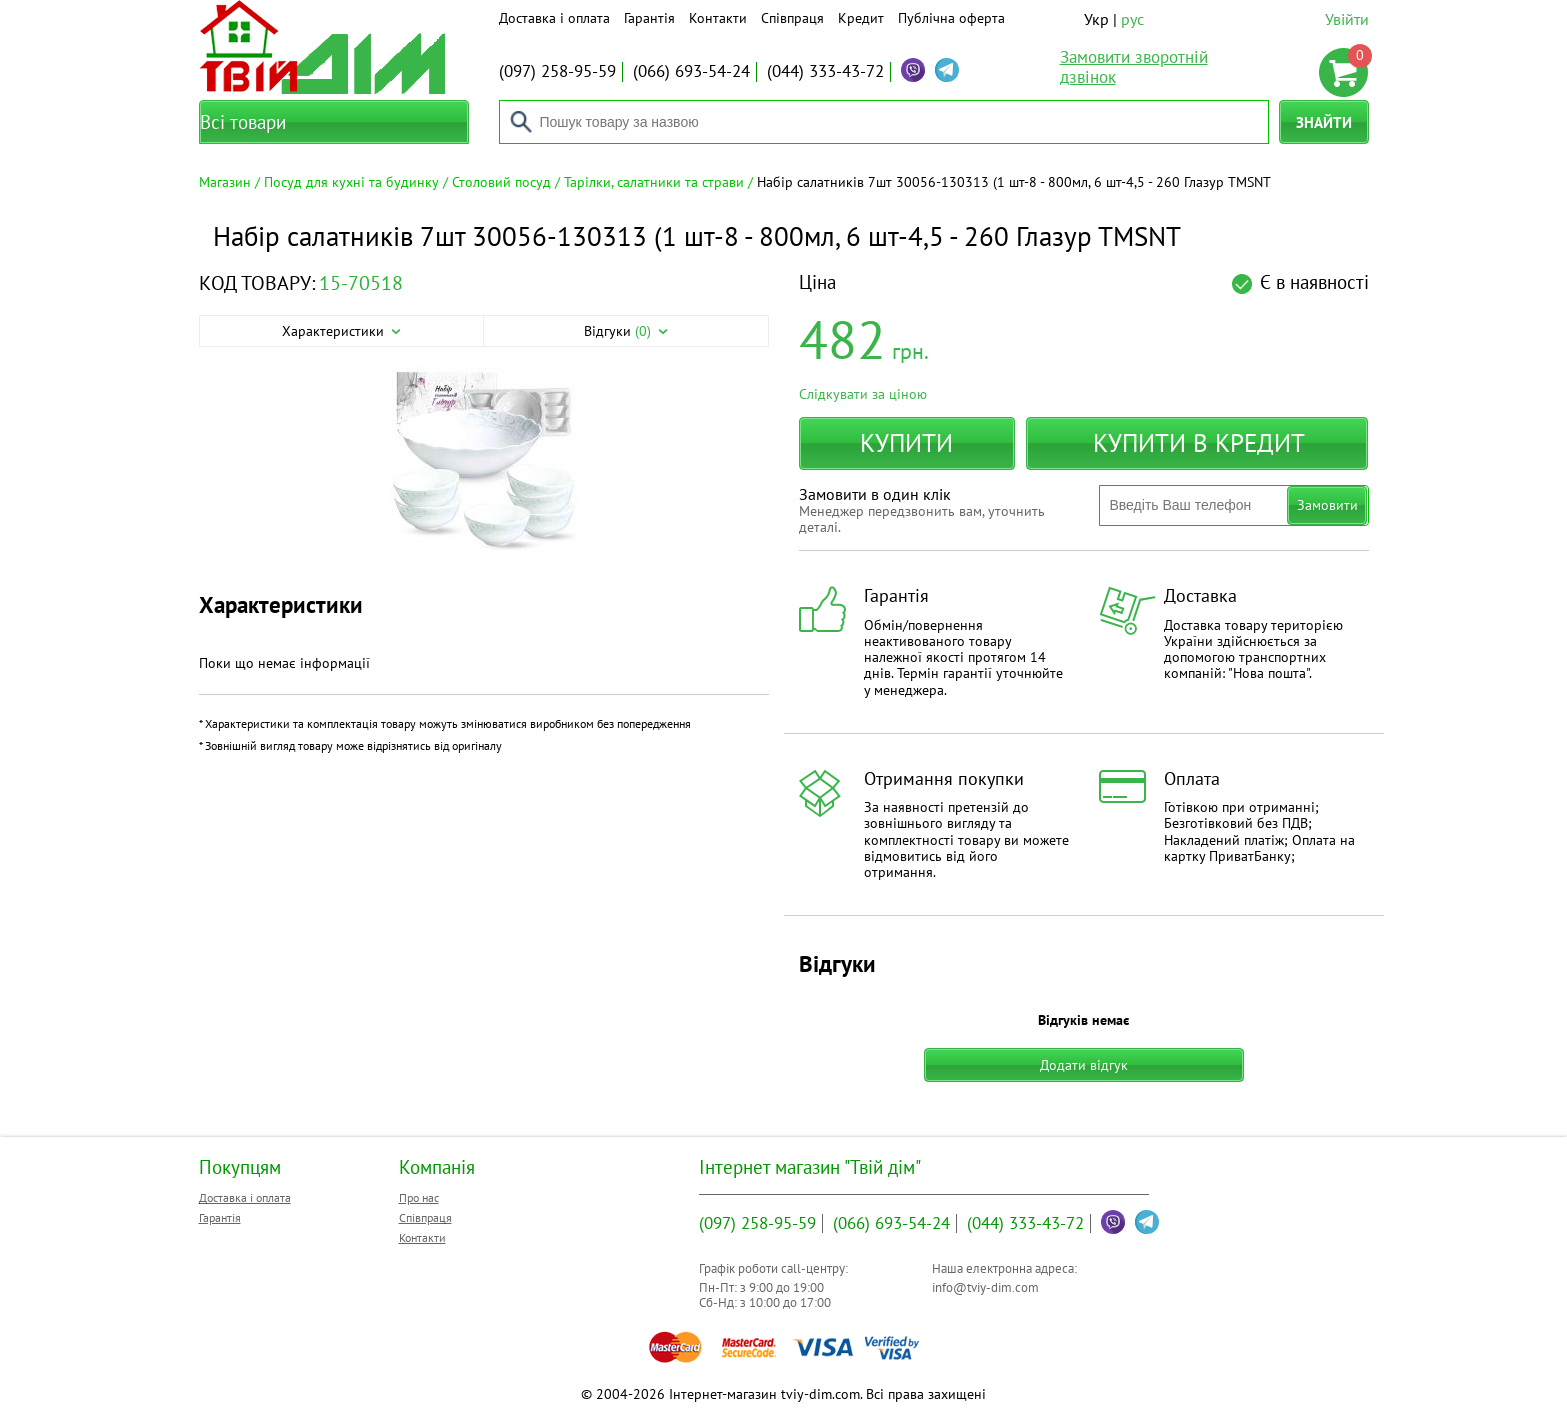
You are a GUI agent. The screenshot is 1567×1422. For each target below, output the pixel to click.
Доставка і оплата (554, 18)
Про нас (419, 1197)
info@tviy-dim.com (985, 1287)
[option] (484, 462)
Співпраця (792, 18)
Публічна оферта (951, 18)
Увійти (1347, 19)
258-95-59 (557, 71)
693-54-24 (691, 71)
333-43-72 (825, 71)
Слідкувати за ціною (863, 394)
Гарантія (649, 18)
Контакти (718, 18)
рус (1132, 19)
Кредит (861, 18)
